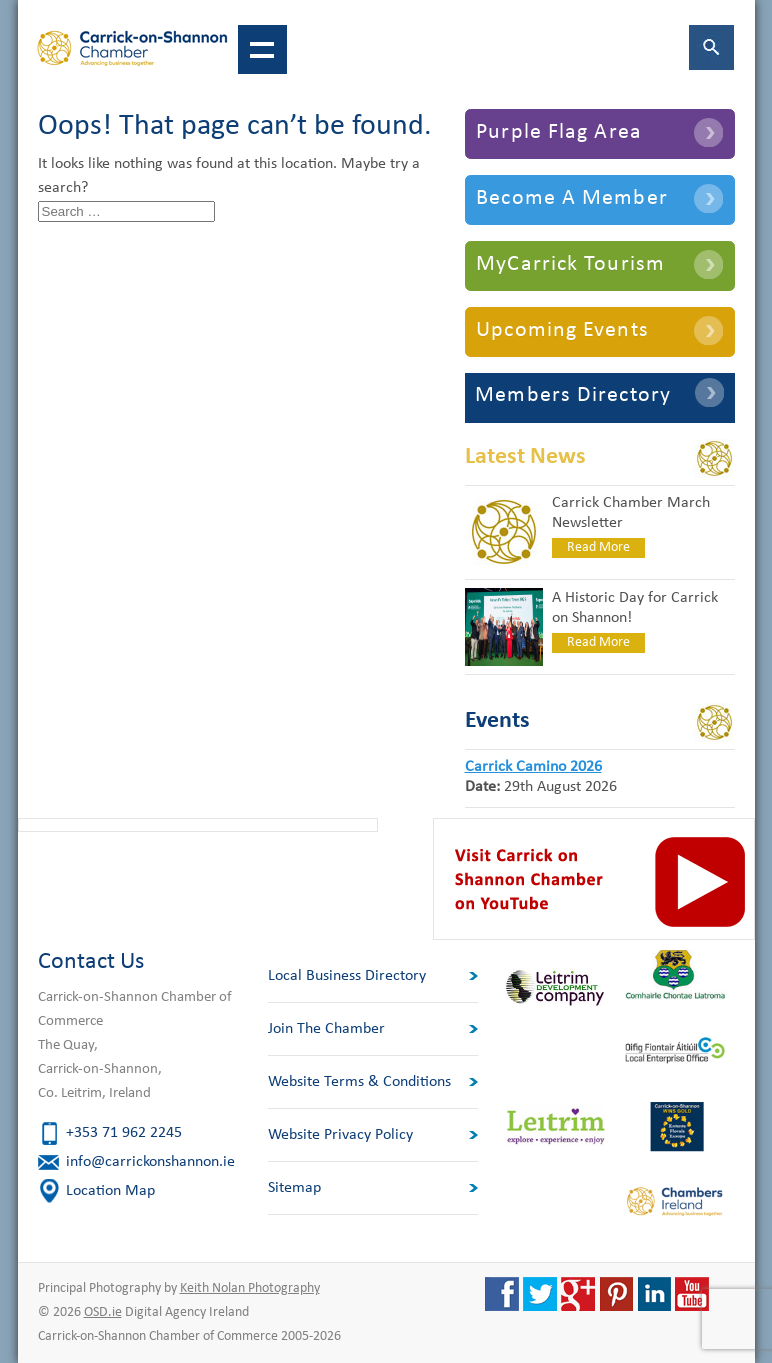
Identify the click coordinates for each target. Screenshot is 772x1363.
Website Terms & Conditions (359, 1082)
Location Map (110, 1191)
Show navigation (262, 49)
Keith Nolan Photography (250, 1288)
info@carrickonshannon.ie (150, 1162)
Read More (598, 547)
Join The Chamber (326, 1029)
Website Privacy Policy (340, 1135)
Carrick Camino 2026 (533, 767)
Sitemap (294, 1188)
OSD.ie (103, 1312)
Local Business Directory (347, 976)
